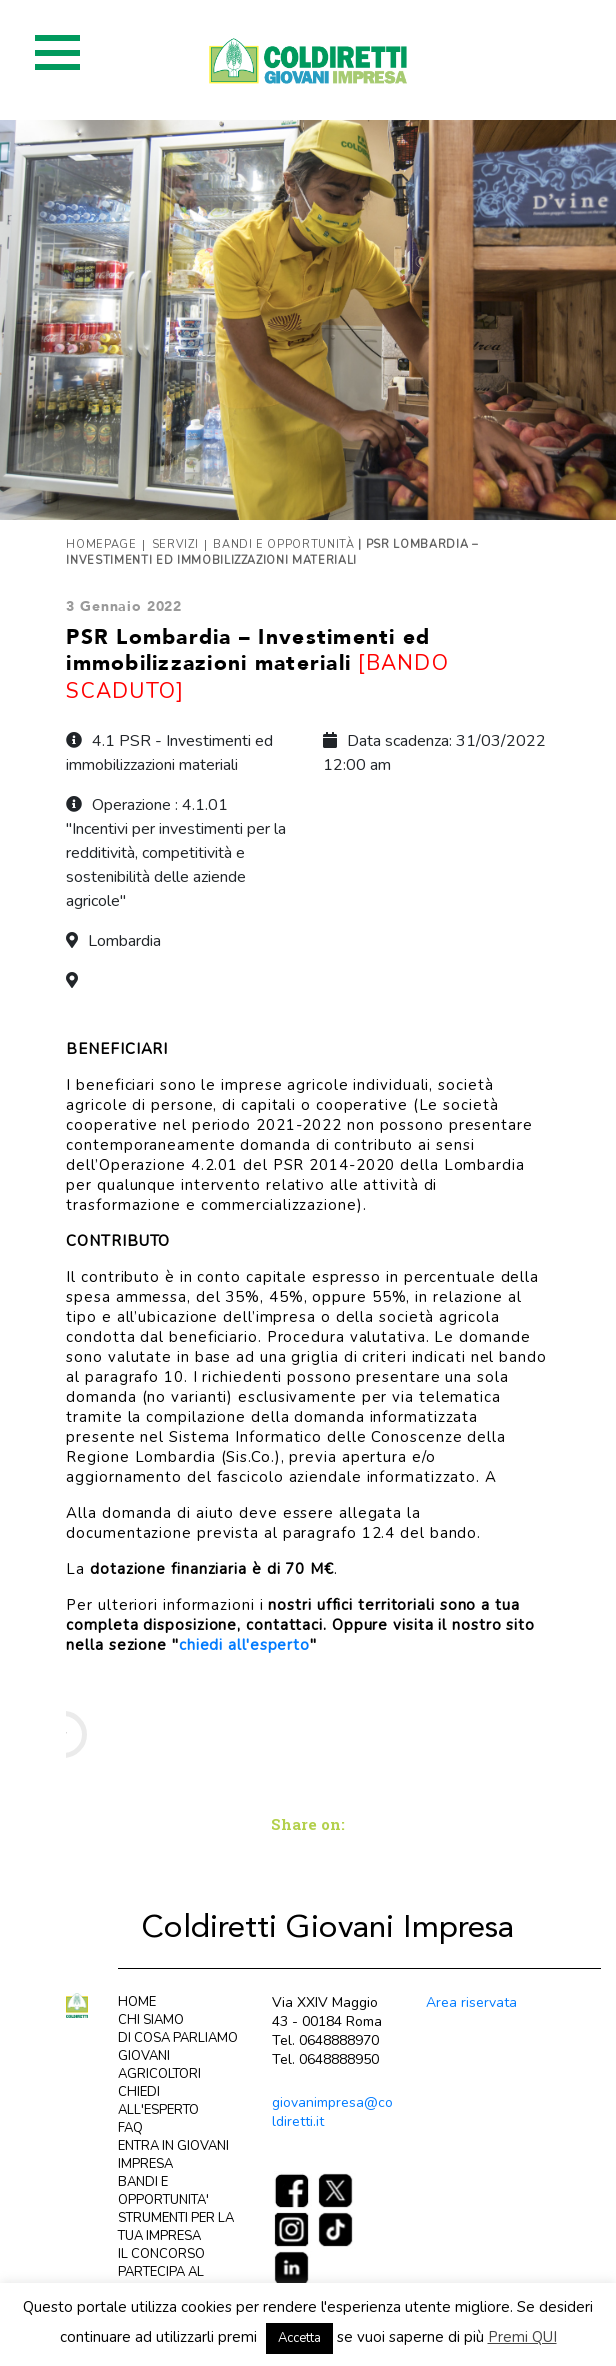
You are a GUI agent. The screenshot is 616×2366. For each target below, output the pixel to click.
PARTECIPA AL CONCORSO (161, 2281)
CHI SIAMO (151, 2020)
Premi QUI (522, 2337)
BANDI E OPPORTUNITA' (163, 2191)
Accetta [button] (299, 2338)
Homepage (101, 544)
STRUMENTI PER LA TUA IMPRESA (176, 2227)
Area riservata (471, 2002)
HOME (137, 2002)
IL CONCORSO (161, 2254)
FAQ (130, 2128)
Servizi (175, 544)
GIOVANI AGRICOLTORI (159, 2065)
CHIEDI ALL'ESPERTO (158, 2101)
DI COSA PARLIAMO (178, 2038)
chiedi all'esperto (244, 1645)
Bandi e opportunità (284, 544)
